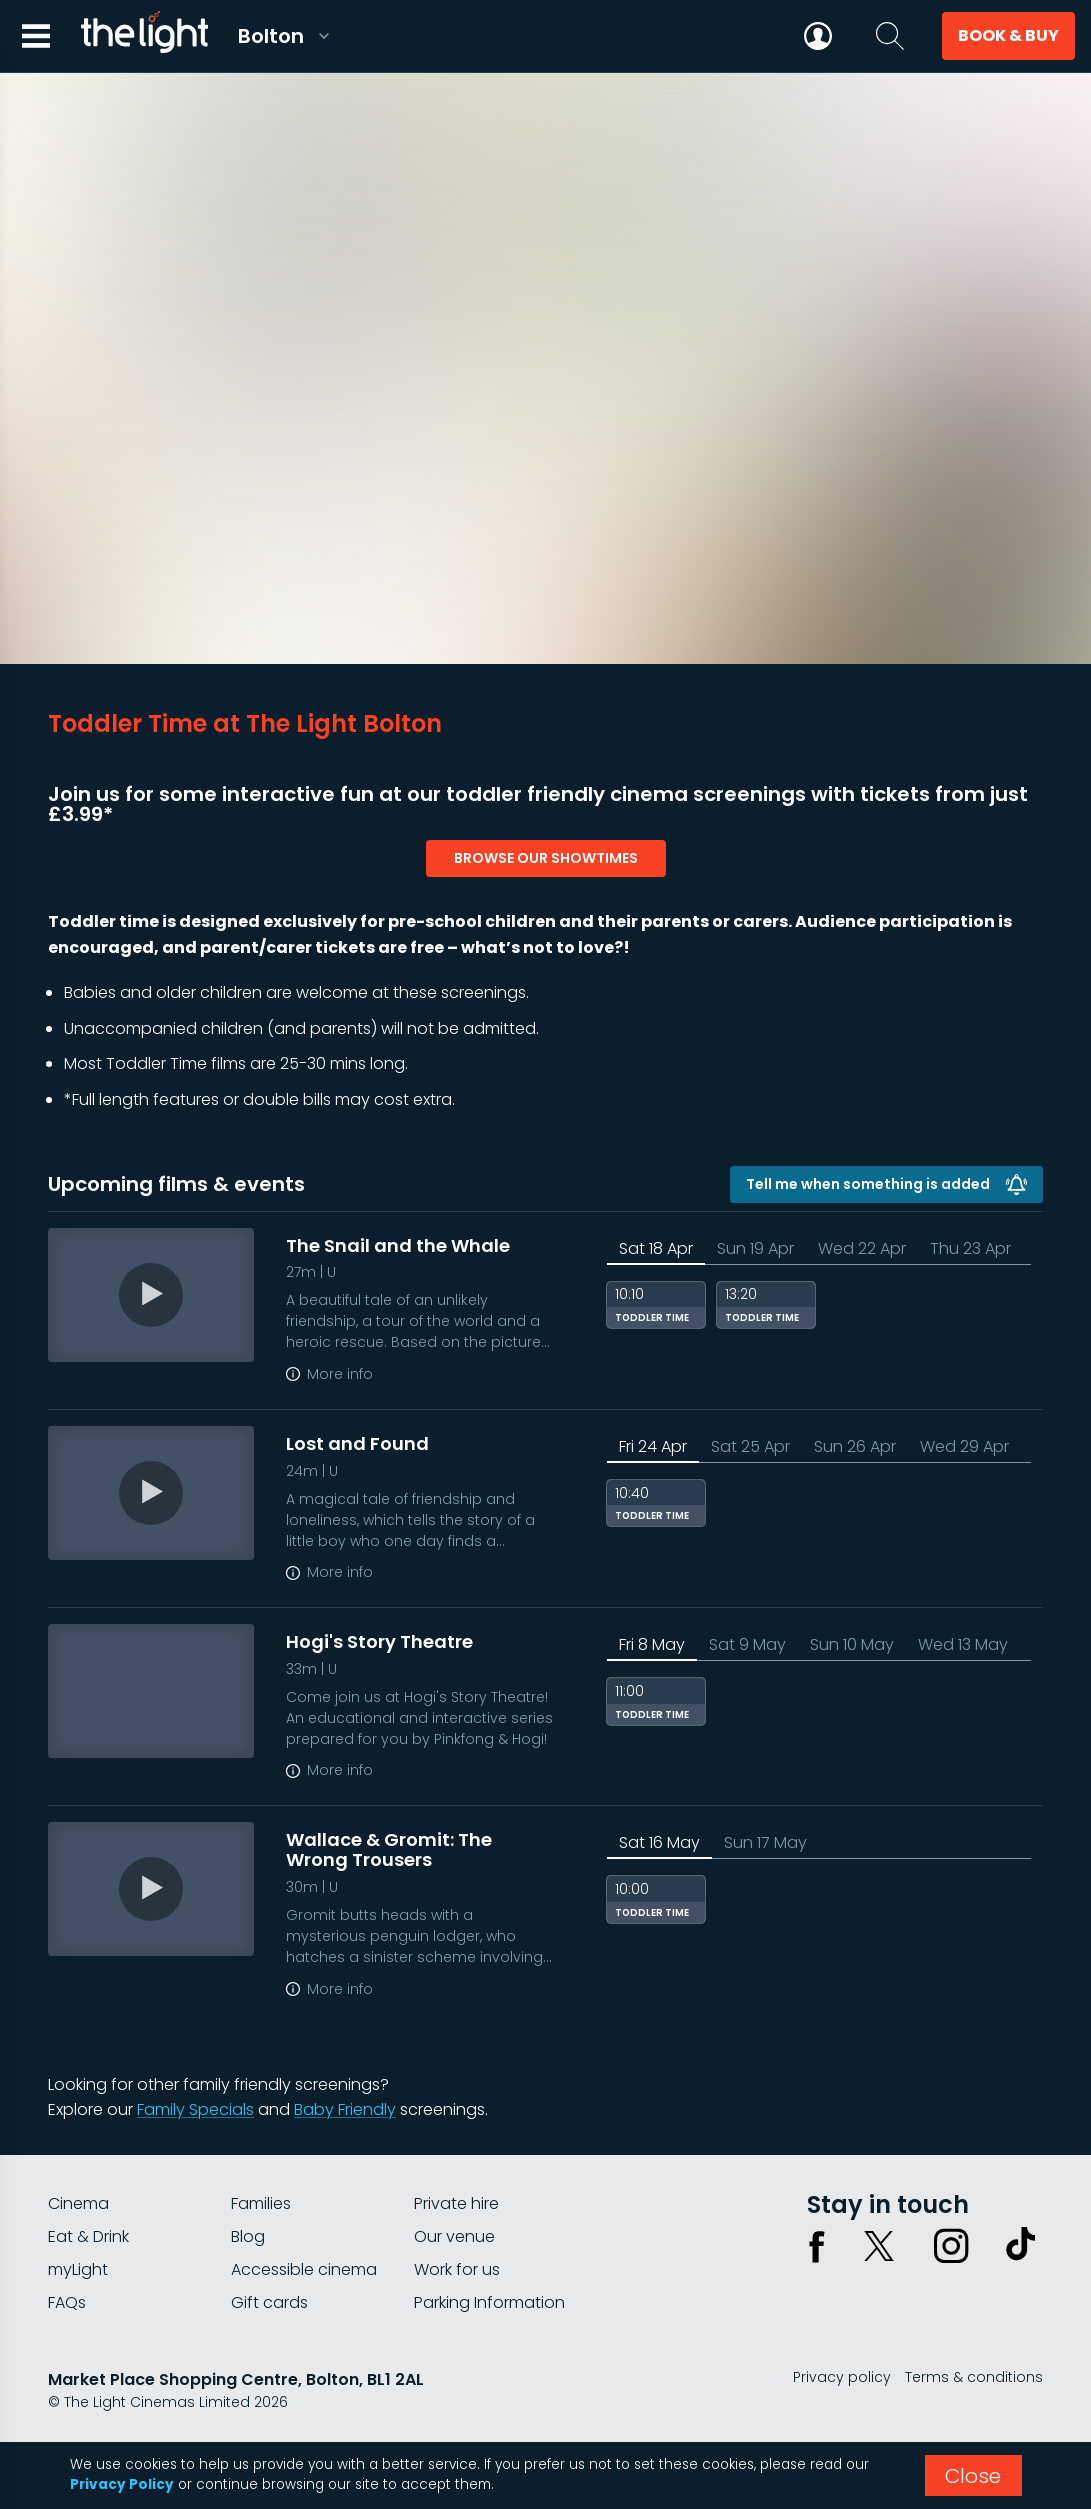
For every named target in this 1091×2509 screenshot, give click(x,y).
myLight (78, 2269)
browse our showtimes (546, 858)
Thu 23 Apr (970, 1248)
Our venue (454, 2236)
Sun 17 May (765, 1842)
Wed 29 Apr (964, 1446)
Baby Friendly (345, 2109)
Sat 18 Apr (656, 1248)
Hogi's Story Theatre (379, 1641)
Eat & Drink (88, 2236)
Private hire (456, 2203)
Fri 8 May (652, 1644)
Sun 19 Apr (755, 1248)
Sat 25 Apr (750, 1446)
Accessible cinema (304, 2269)
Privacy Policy (122, 2484)
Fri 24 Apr (653, 1446)
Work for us (457, 2269)
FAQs (67, 2302)
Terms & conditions (974, 2377)
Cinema (78, 2203)
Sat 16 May (659, 1842)
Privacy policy (842, 2377)
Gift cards (269, 2302)
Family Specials (195, 2109)
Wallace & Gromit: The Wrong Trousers (389, 1849)
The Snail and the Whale (398, 1245)
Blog (248, 2236)
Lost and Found (357, 1443)
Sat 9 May (747, 1644)
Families (261, 2203)
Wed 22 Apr (862, 1248)
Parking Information (489, 2302)
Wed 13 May (963, 1644)
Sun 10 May (852, 1644)
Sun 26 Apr (855, 1446)
